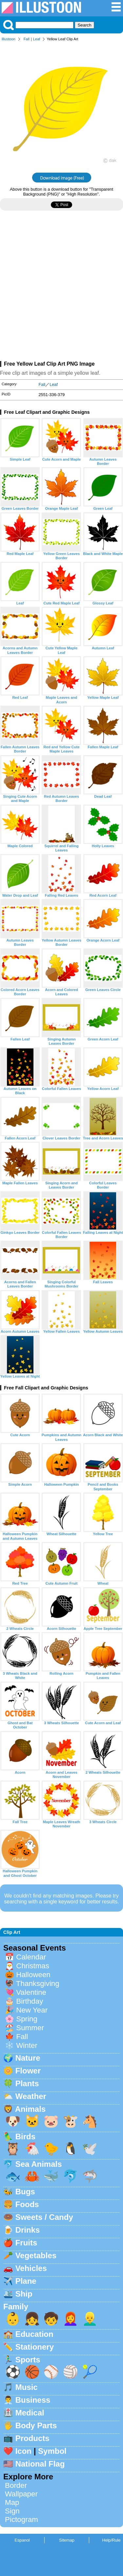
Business (33, 2399)
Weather (30, 2096)
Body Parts (36, 2425)
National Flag (40, 2463)
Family (15, 2306)
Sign (12, 2511)
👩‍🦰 (70, 2319)
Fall (27, 39)
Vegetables (35, 2255)
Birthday (29, 2001)
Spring (26, 2019)
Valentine (31, 1992)
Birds (25, 2136)
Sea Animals (38, 2164)
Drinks (27, 2229)
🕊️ (90, 2149)
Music (26, 2387)
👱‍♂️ (90, 2319)
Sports (27, 2359)
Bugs (25, 2191)
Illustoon (8, 39)
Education (34, 2334)
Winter (26, 2045)
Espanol (22, 2540)
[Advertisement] (61, 288)
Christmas (32, 1966)
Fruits (26, 2242)
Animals (30, 2109)
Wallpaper (21, 2494)
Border (16, 2485)
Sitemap (66, 2540)
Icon (23, 2451)
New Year (32, 2010)
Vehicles (31, 2268)
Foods (27, 2204)
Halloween (33, 1975)
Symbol (52, 2451)
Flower (28, 2070)
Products (32, 2438)
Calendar (31, 1957)
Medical (29, 2412)
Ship (23, 2293)
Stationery (34, 2346)
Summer (30, 2028)
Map (12, 2502)
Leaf (36, 39)
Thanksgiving (37, 1983)
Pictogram (21, 2519)
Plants (27, 2083)
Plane (25, 2281)
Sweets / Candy (44, 2217)
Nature (27, 2057)
